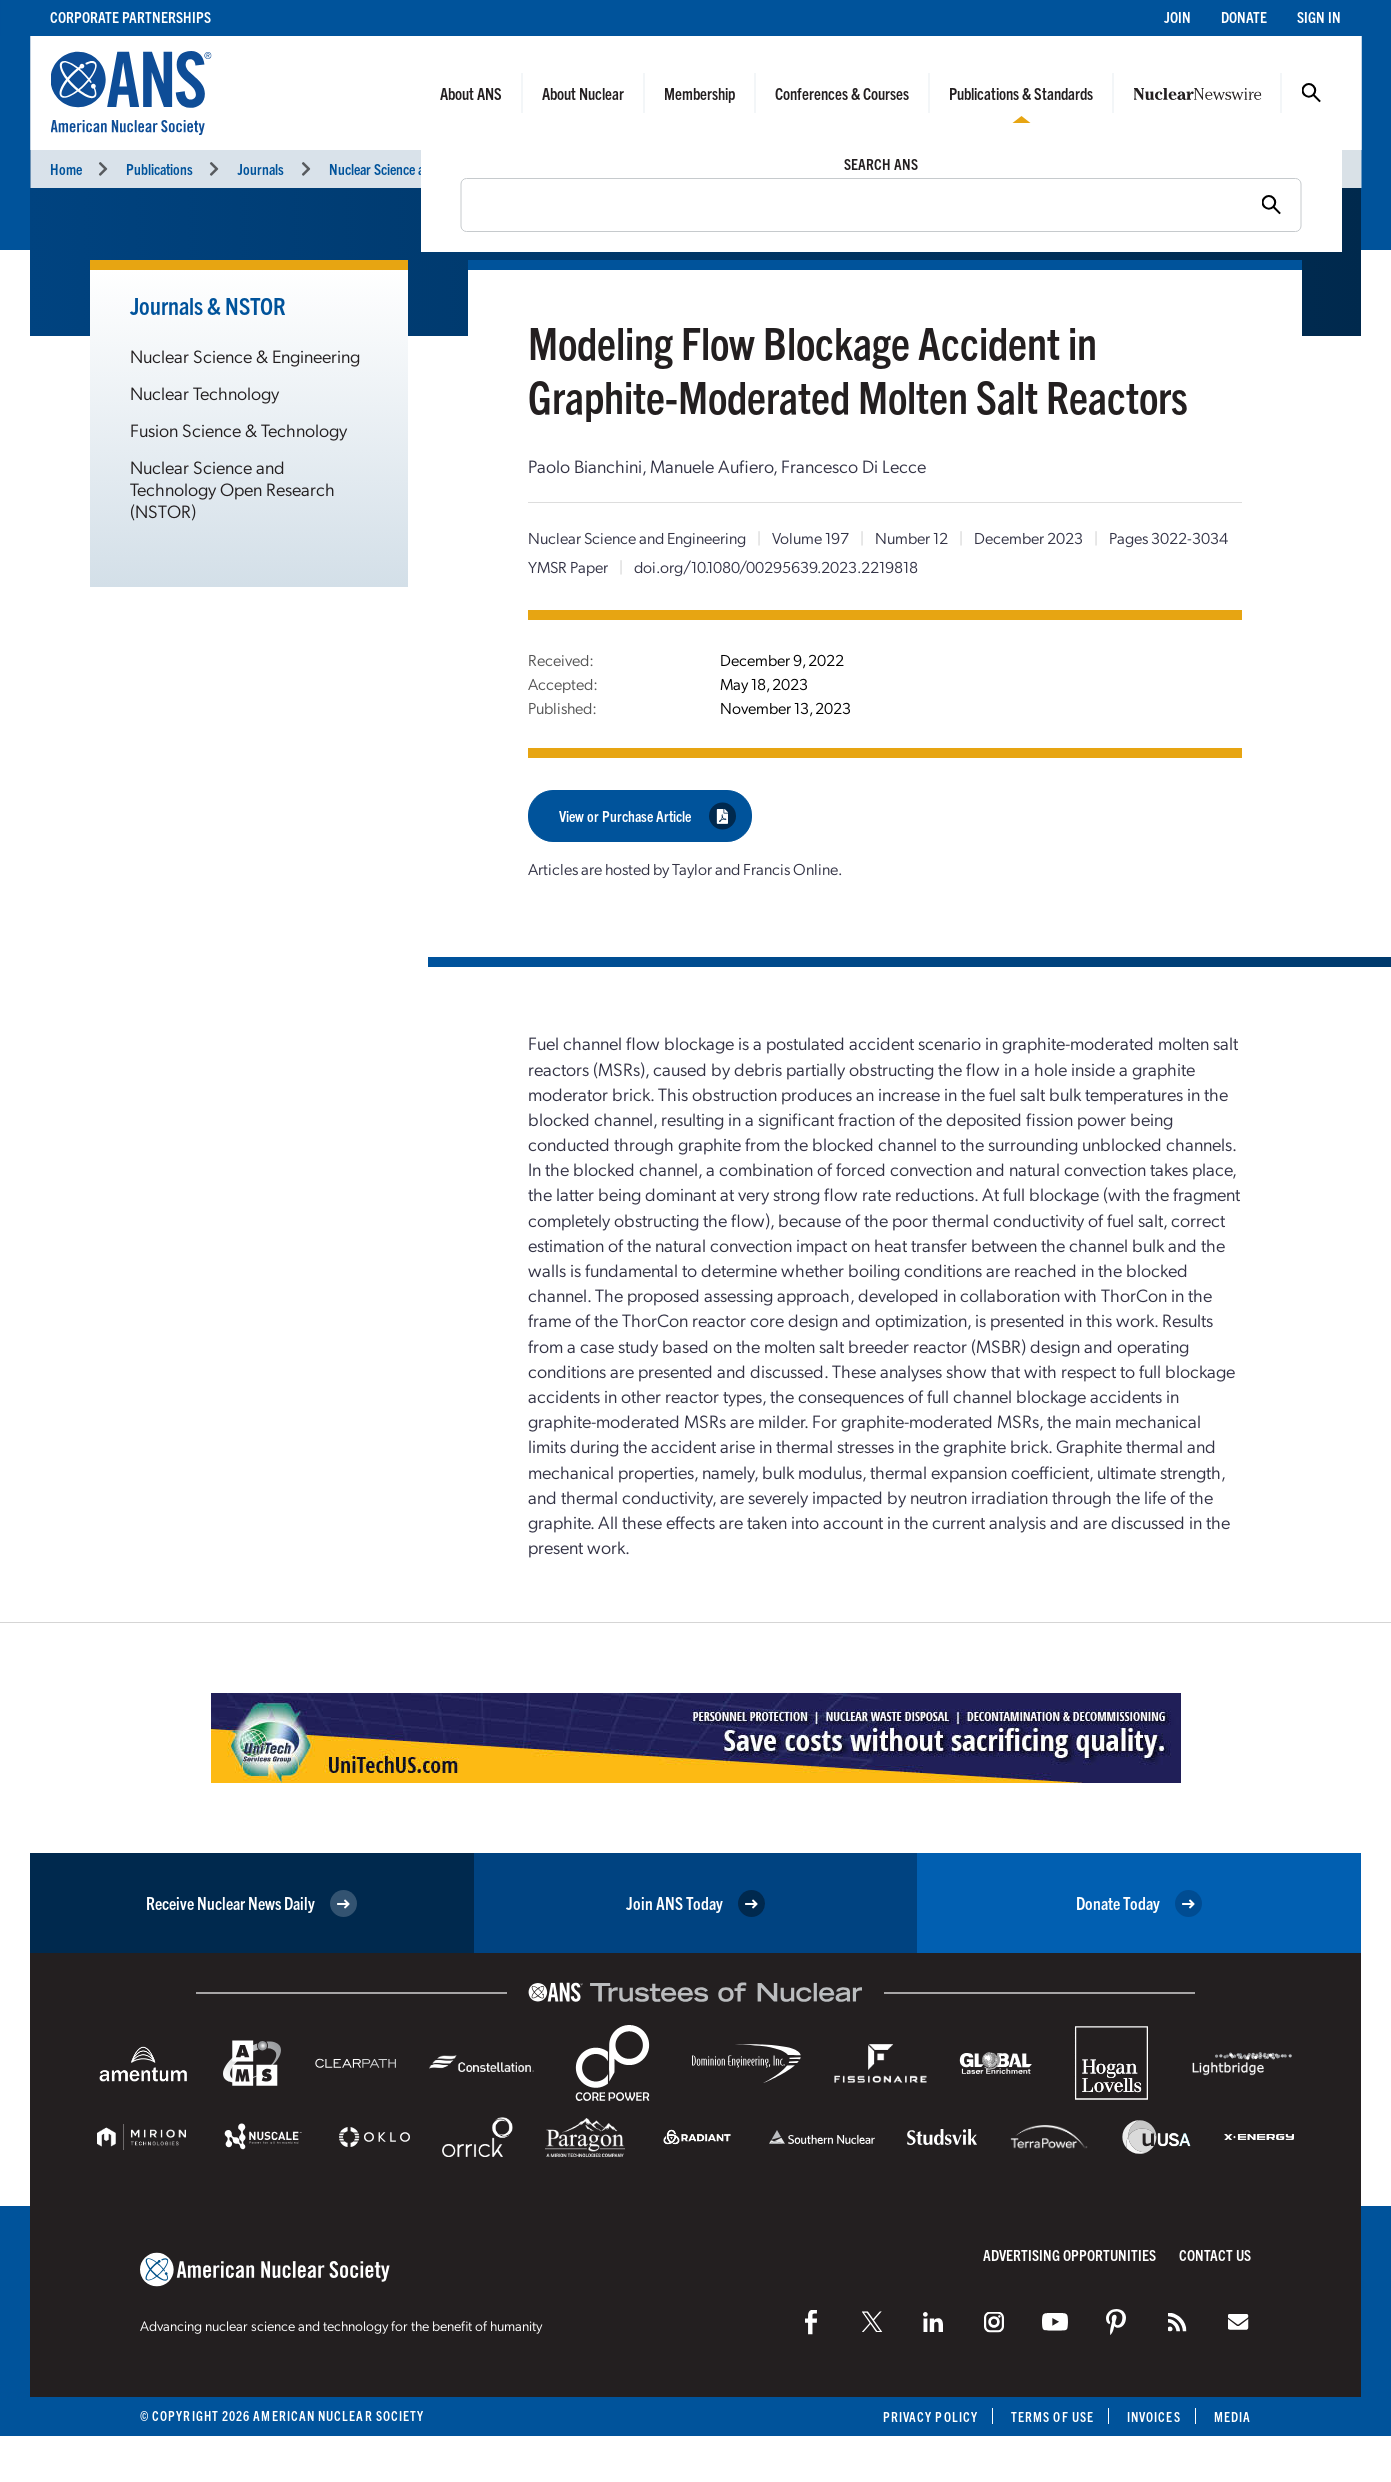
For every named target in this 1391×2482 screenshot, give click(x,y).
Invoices (1154, 2416)
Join (1177, 16)
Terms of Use (1052, 2416)
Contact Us (1215, 2254)
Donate (1244, 16)
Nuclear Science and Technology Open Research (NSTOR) (232, 488)
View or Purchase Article (647, 815)
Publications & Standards (1021, 93)
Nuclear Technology (204, 392)
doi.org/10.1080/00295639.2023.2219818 (776, 566)
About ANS (471, 93)
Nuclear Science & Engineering (245, 355)
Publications (159, 168)
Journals (260, 168)
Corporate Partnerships (130, 16)
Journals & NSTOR (208, 305)
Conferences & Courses (842, 93)
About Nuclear (583, 93)
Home (66, 168)
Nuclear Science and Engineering (416, 168)
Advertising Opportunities (1069, 2254)
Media (1232, 2416)
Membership (699, 93)
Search (1311, 93)
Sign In (1319, 16)
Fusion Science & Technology (238, 429)
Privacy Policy (930, 2416)
